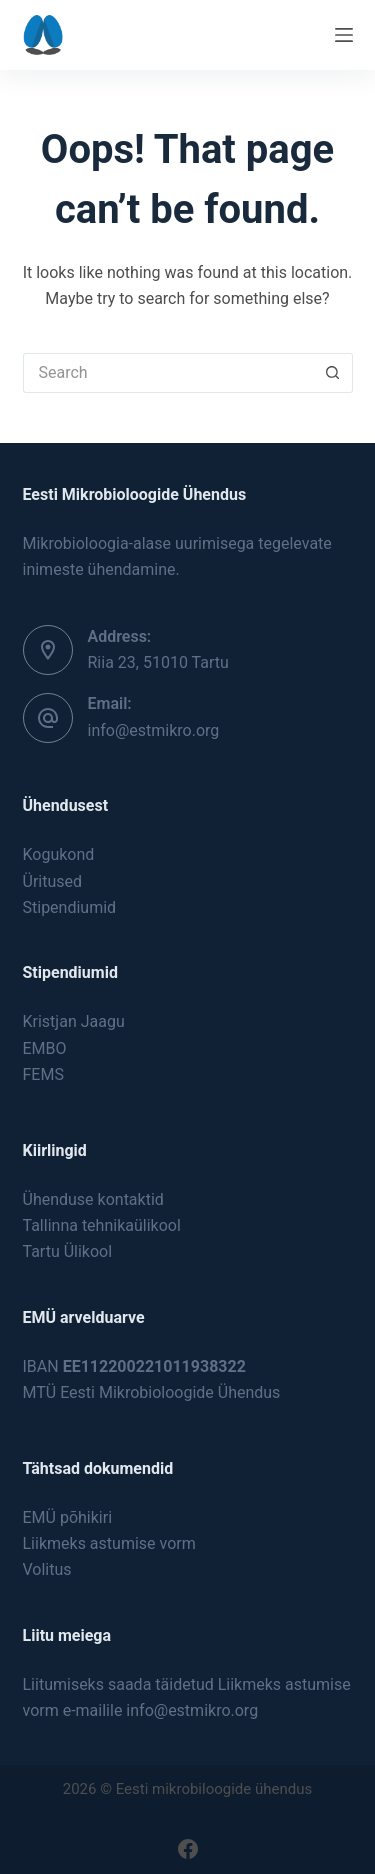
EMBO (45, 1048)
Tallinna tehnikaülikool (102, 1225)
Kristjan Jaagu (74, 1021)
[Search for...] (168, 373)
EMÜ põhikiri (68, 1517)
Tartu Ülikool (68, 1251)
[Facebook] (188, 1849)
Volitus (47, 1569)
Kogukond (59, 854)
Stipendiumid (70, 907)
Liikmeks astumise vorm (109, 1543)
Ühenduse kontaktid (93, 1199)
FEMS (43, 1074)
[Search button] (333, 373)
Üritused (53, 881)
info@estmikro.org (154, 730)
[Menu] (344, 35)
